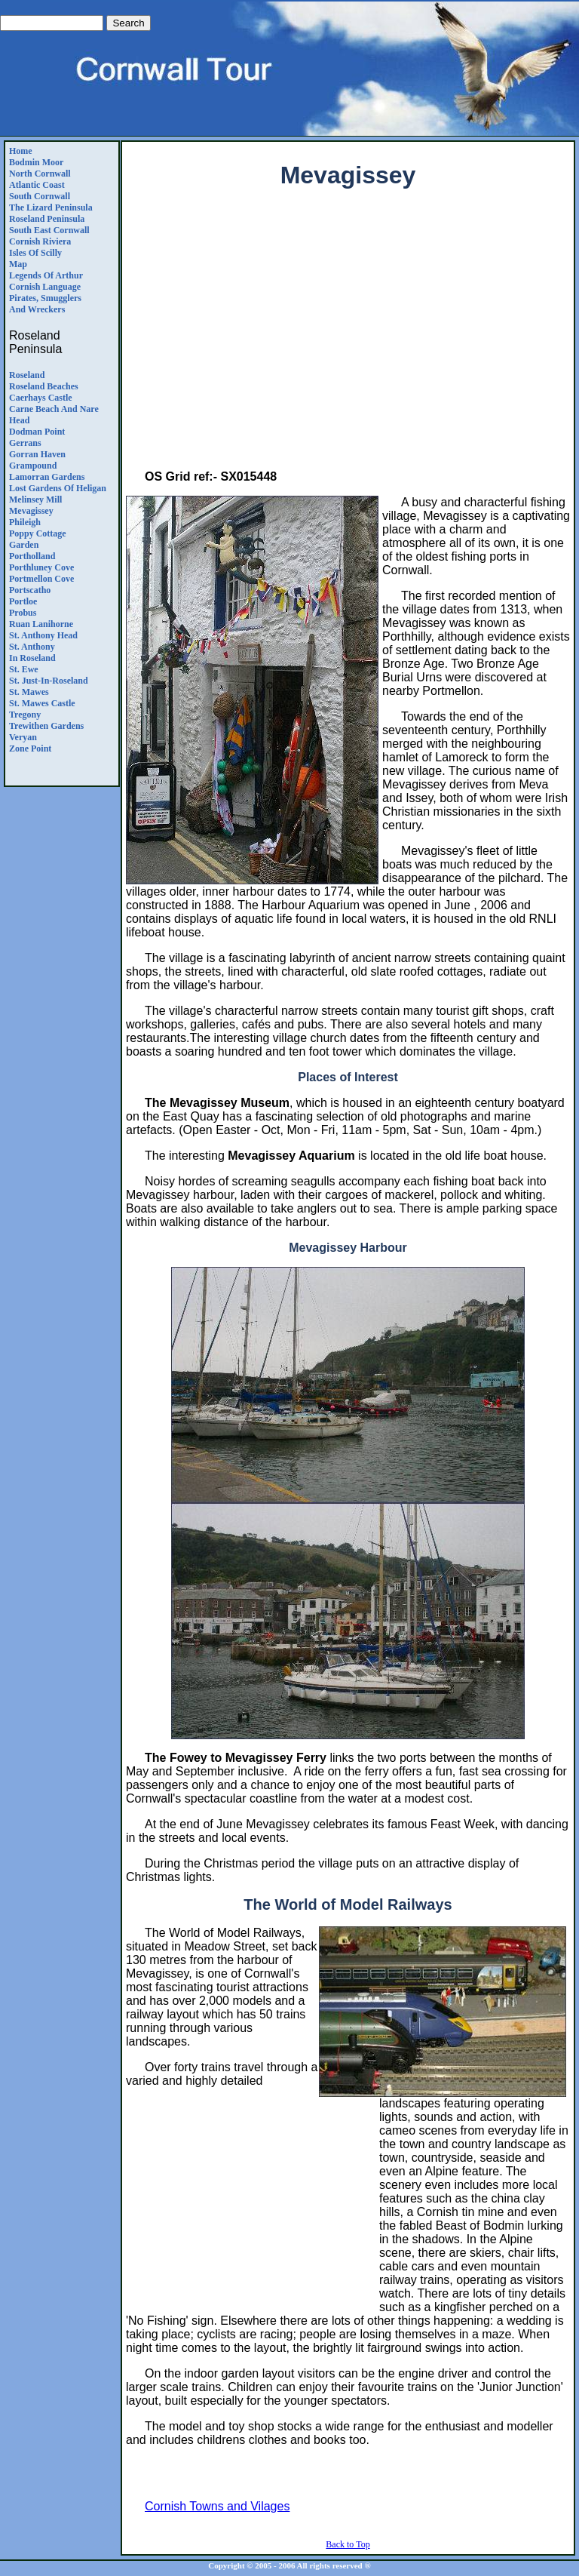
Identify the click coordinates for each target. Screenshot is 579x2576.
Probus (22, 612)
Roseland (26, 375)
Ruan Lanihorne (41, 624)
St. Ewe (23, 669)
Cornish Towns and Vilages (217, 2506)
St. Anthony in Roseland (32, 652)
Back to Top (347, 2544)
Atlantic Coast (37, 185)
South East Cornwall (49, 230)
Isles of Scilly (35, 252)
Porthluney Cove (41, 567)
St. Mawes (29, 692)
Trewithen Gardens (46, 726)
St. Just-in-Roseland (48, 680)
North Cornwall (40, 173)
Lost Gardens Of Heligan (57, 488)
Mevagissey (31, 511)
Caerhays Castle (40, 397)
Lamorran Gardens (46, 477)
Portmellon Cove (41, 578)
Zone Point (30, 748)
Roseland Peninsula (46, 219)
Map (18, 264)
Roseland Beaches (43, 386)
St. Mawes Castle (42, 703)
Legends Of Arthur (46, 275)
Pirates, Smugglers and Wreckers (45, 304)
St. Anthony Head (43, 635)
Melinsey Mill (35, 499)
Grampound (33, 465)
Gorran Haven (37, 454)
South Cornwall (39, 196)
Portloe (23, 601)
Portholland (32, 556)
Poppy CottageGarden (37, 539)
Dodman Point (37, 431)
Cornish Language (45, 286)
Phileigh (25, 522)
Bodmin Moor (36, 162)
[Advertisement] (352, 338)
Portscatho (30, 590)
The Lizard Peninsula (51, 207)
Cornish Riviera (40, 241)
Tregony (25, 714)
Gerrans (25, 443)
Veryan (23, 737)
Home (20, 151)
